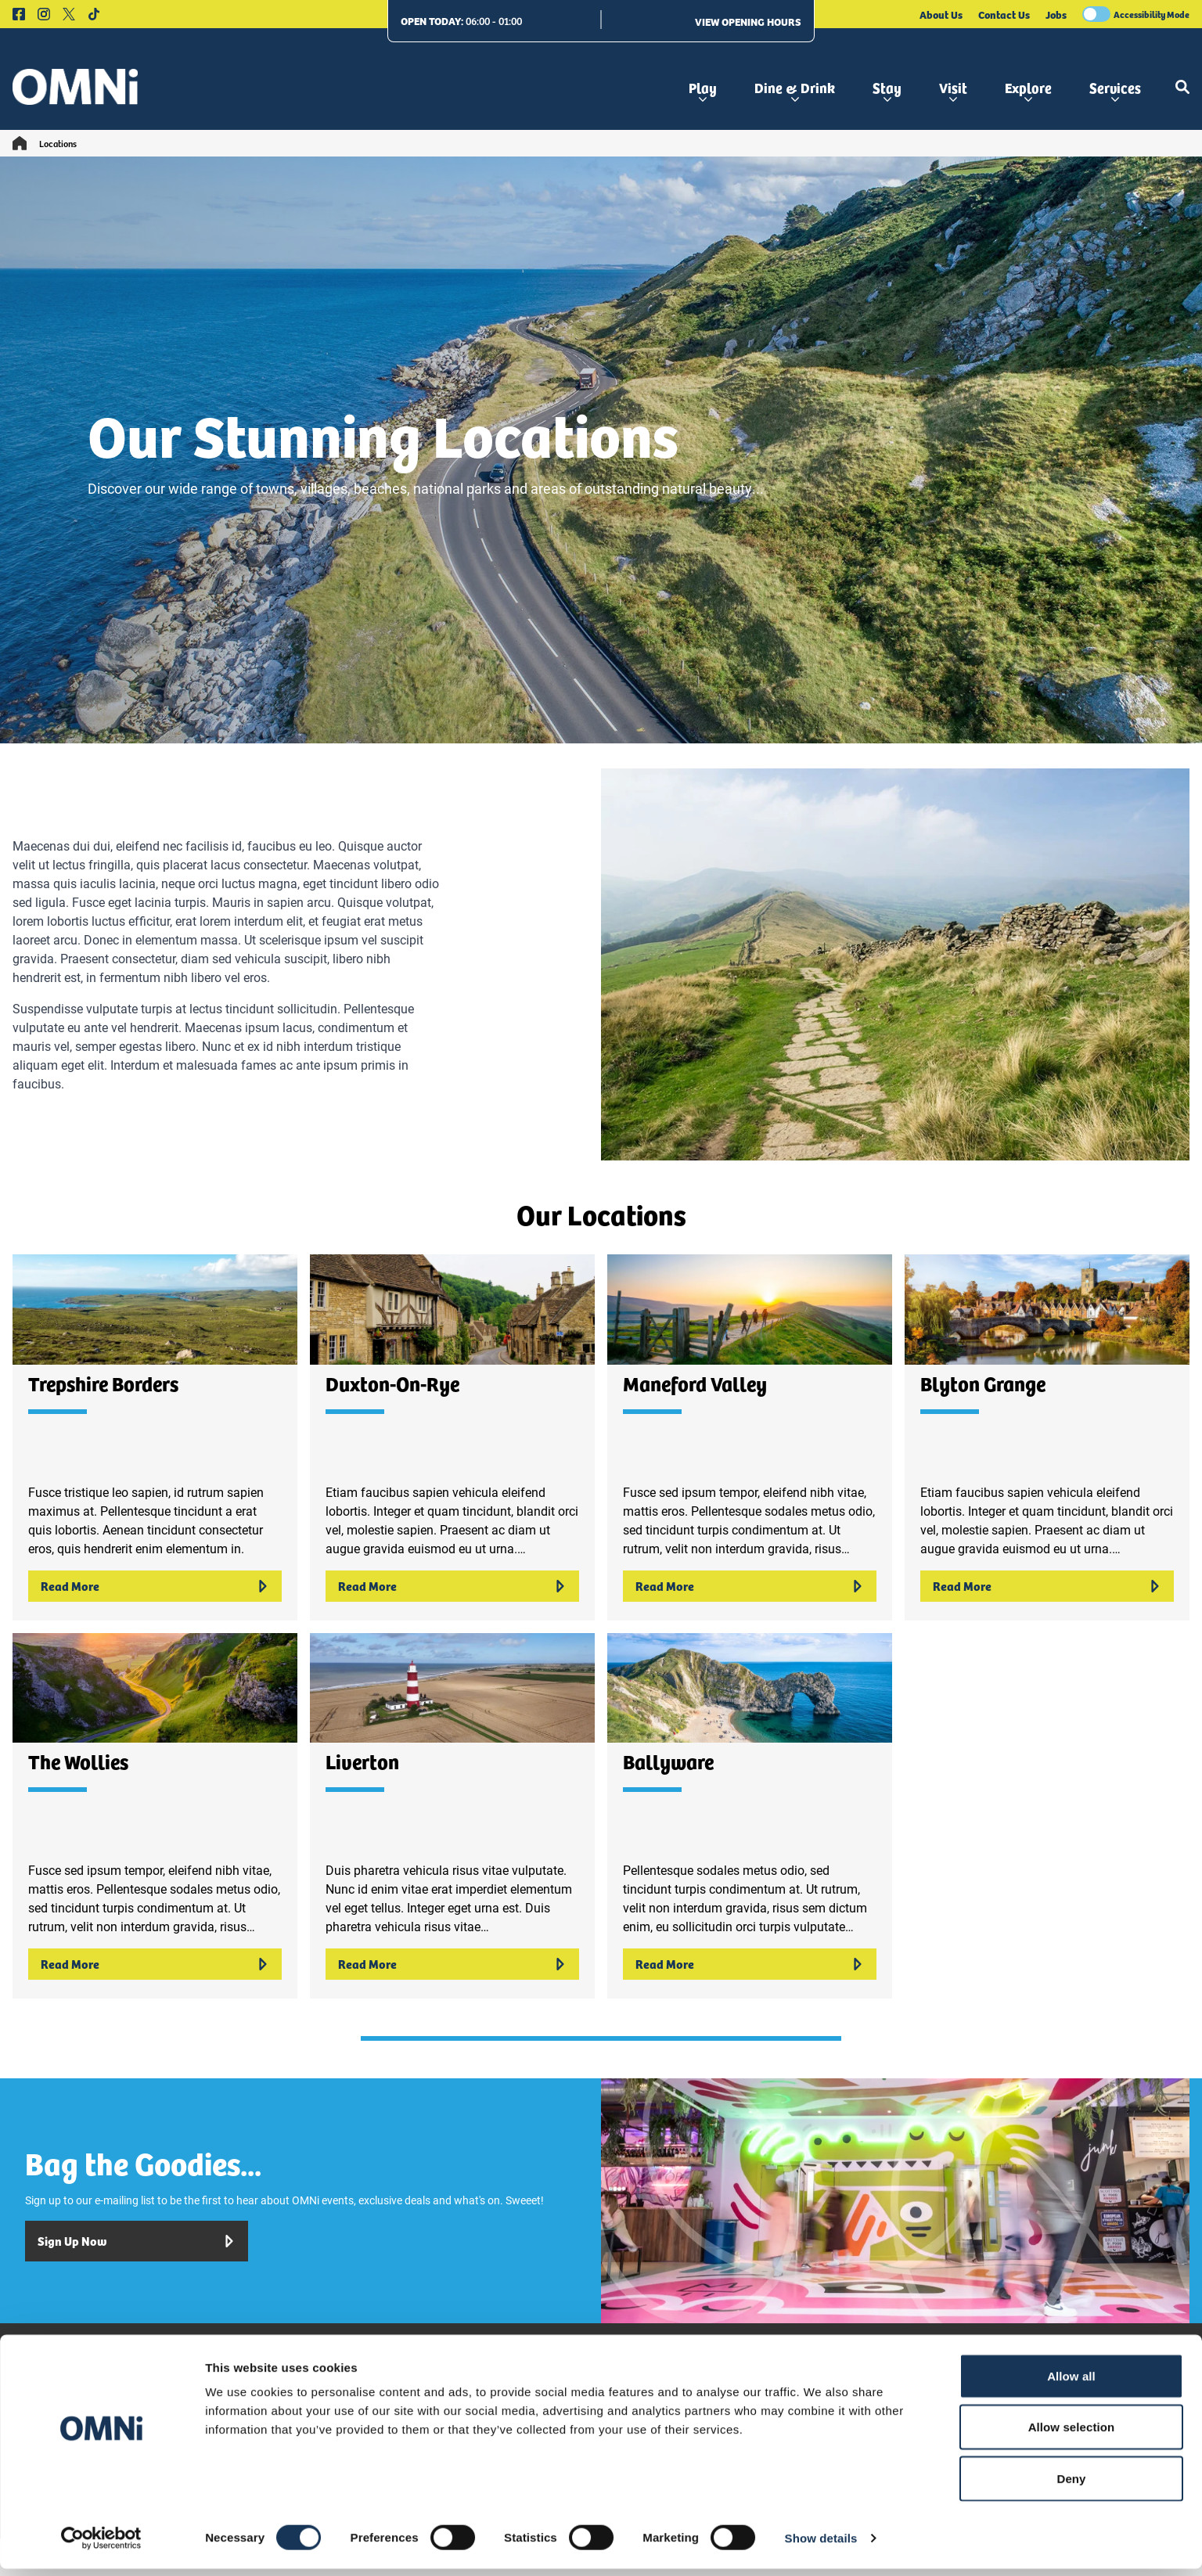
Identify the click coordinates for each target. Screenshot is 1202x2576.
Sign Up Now (137, 2241)
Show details (821, 2545)
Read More (155, 1586)
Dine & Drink (794, 90)
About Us (941, 14)
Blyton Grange (982, 1383)
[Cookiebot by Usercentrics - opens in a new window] (101, 2545)
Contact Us (1004, 14)
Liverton (362, 1761)
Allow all (1071, 2383)
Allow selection (1071, 2434)
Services (1115, 90)
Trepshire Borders (103, 1383)
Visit (953, 90)
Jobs (1056, 14)
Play (703, 90)
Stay (887, 90)
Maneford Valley (695, 1383)
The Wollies (78, 1761)
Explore (1028, 90)
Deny (1070, 2485)
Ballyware (668, 1761)
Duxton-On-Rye (392, 1383)
